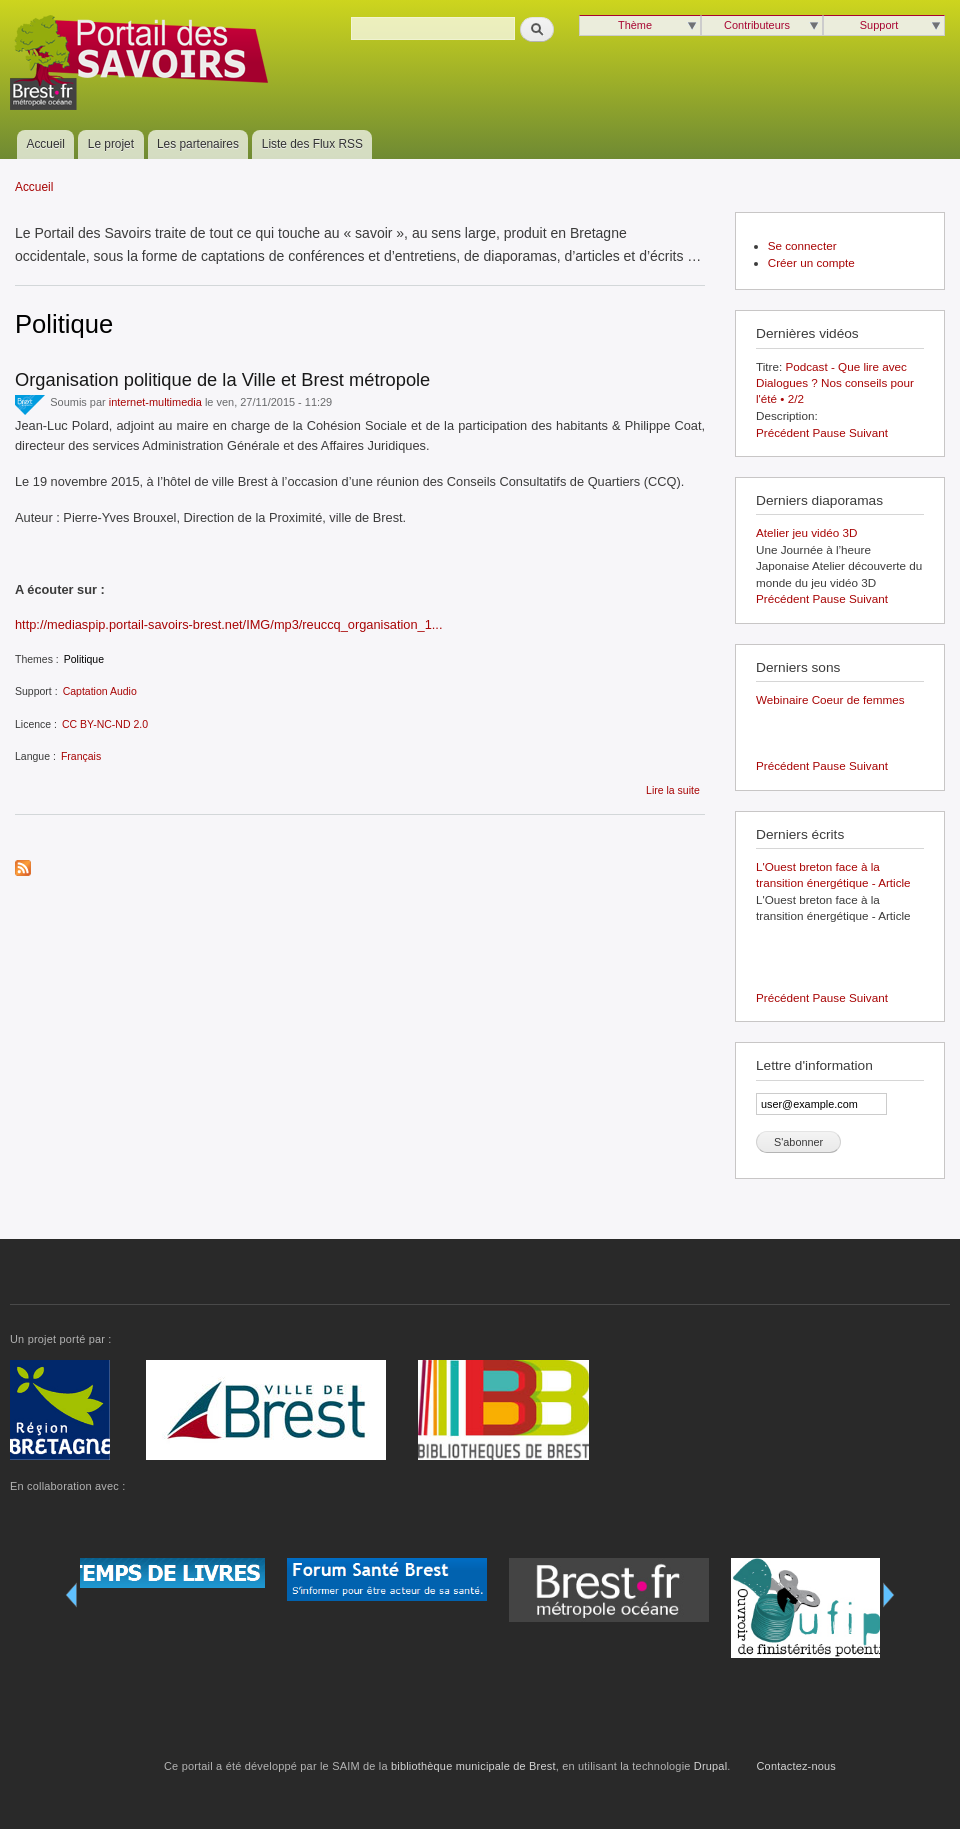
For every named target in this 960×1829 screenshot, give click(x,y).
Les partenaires (198, 144)
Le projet (111, 144)
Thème (635, 25)
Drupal (710, 1766)
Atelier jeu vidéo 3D (806, 532)
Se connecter (802, 245)
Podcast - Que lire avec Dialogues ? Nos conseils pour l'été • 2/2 (835, 383)
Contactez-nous (797, 1766)
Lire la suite (673, 790)
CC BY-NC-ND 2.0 (105, 724)
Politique (84, 659)
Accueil (46, 144)
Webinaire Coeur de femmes (830, 699)
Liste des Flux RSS (312, 144)
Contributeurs (757, 25)
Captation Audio (100, 691)
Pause (829, 432)
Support (879, 25)
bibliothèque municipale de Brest (473, 1766)
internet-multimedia (155, 402)
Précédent (782, 432)
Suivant (868, 432)
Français (81, 756)
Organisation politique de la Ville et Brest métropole (222, 379)
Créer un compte (811, 262)
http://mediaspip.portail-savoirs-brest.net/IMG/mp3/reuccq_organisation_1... (228, 624)
